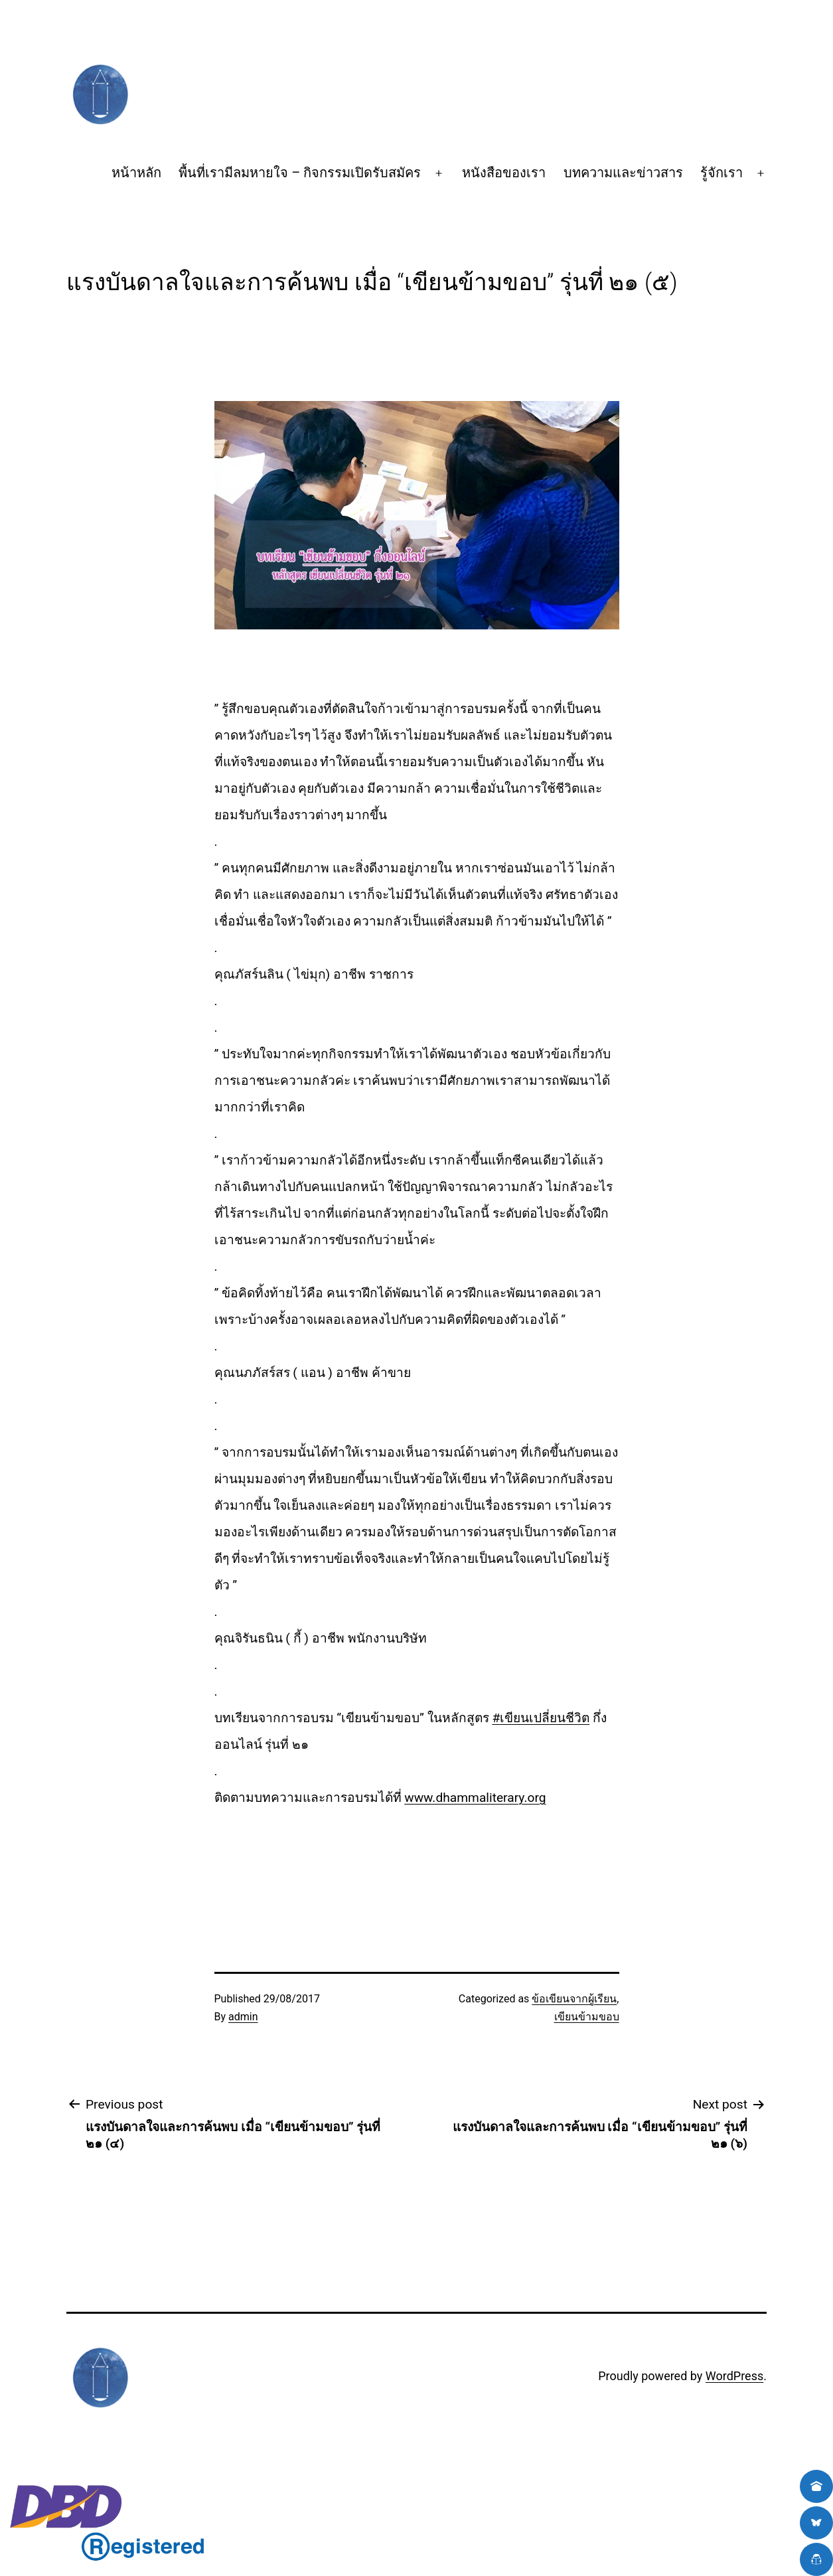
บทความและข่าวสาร (623, 173)
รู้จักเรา (721, 173)
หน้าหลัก (136, 173)
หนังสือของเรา (504, 173)
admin (243, 2016)
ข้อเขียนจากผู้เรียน (574, 1998)
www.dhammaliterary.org (475, 1797)
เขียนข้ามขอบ (586, 2016)
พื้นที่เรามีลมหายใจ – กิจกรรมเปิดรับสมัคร (300, 173)
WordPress (734, 2376)
